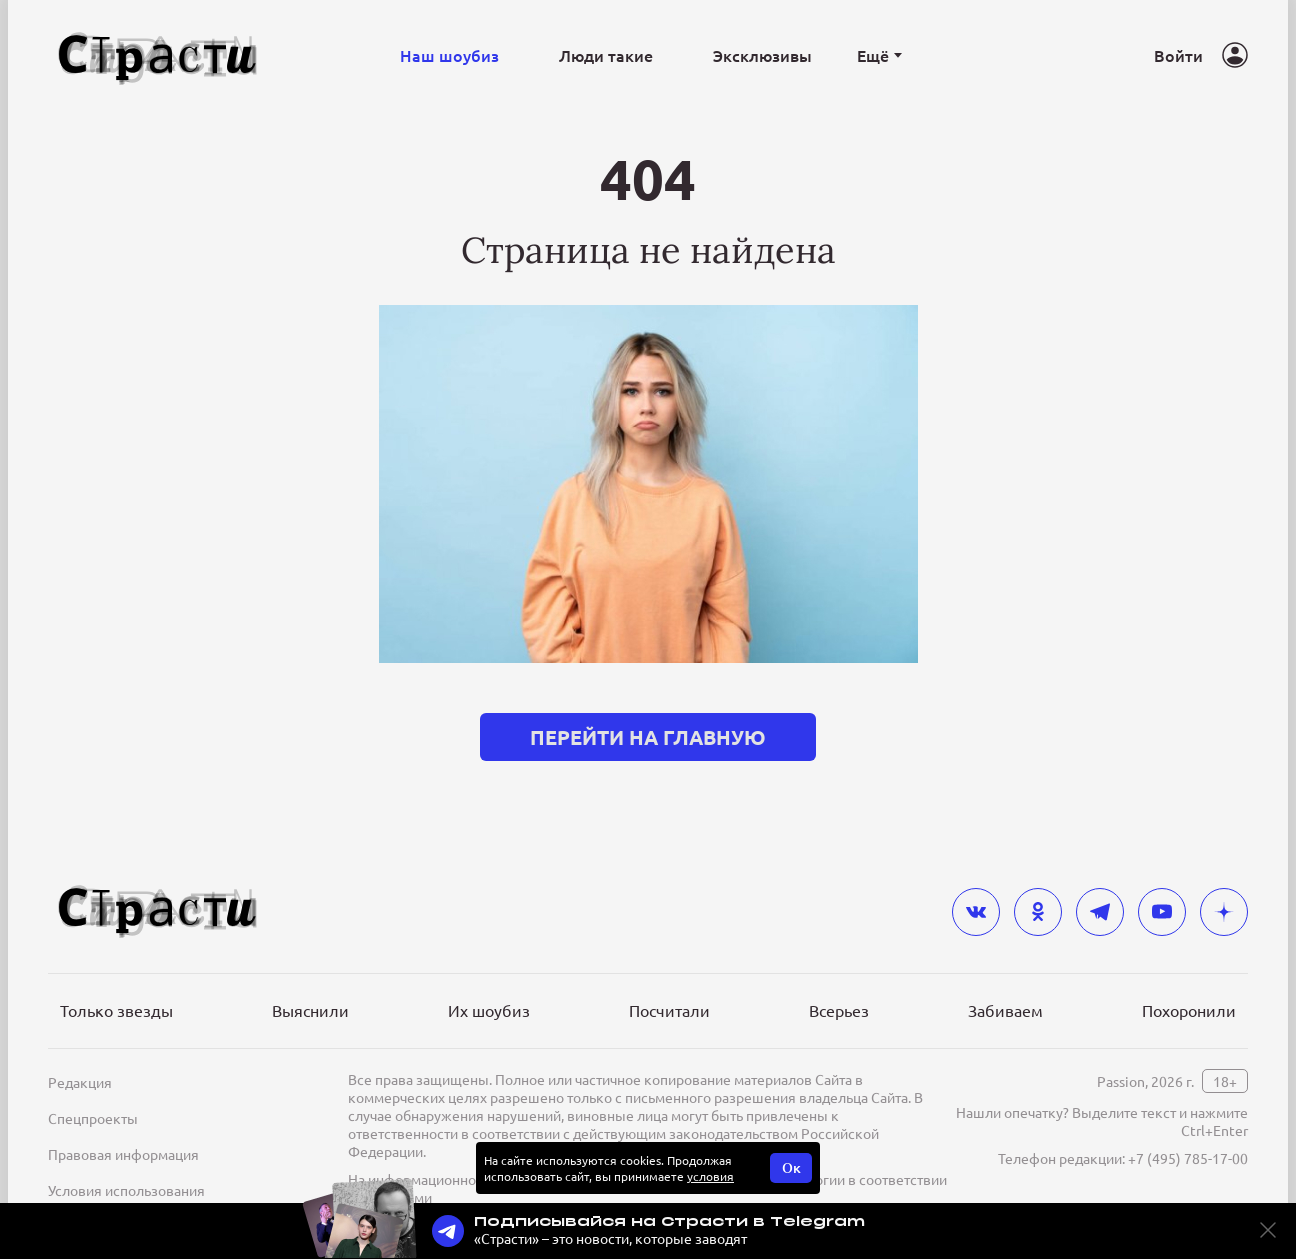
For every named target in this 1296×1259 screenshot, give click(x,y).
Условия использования (126, 1190)
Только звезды (116, 1010)
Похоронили (1189, 1010)
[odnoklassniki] (1038, 912)
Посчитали (669, 1010)
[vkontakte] (976, 912)
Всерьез (839, 1010)
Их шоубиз (489, 1010)
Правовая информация (123, 1154)
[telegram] (1100, 912)
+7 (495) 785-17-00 (1188, 1158)
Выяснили (310, 1010)
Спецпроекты (93, 1118)
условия (710, 1176)
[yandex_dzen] (1224, 912)
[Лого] (158, 55)
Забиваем (1005, 1010)
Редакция (80, 1082)
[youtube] (1162, 912)
